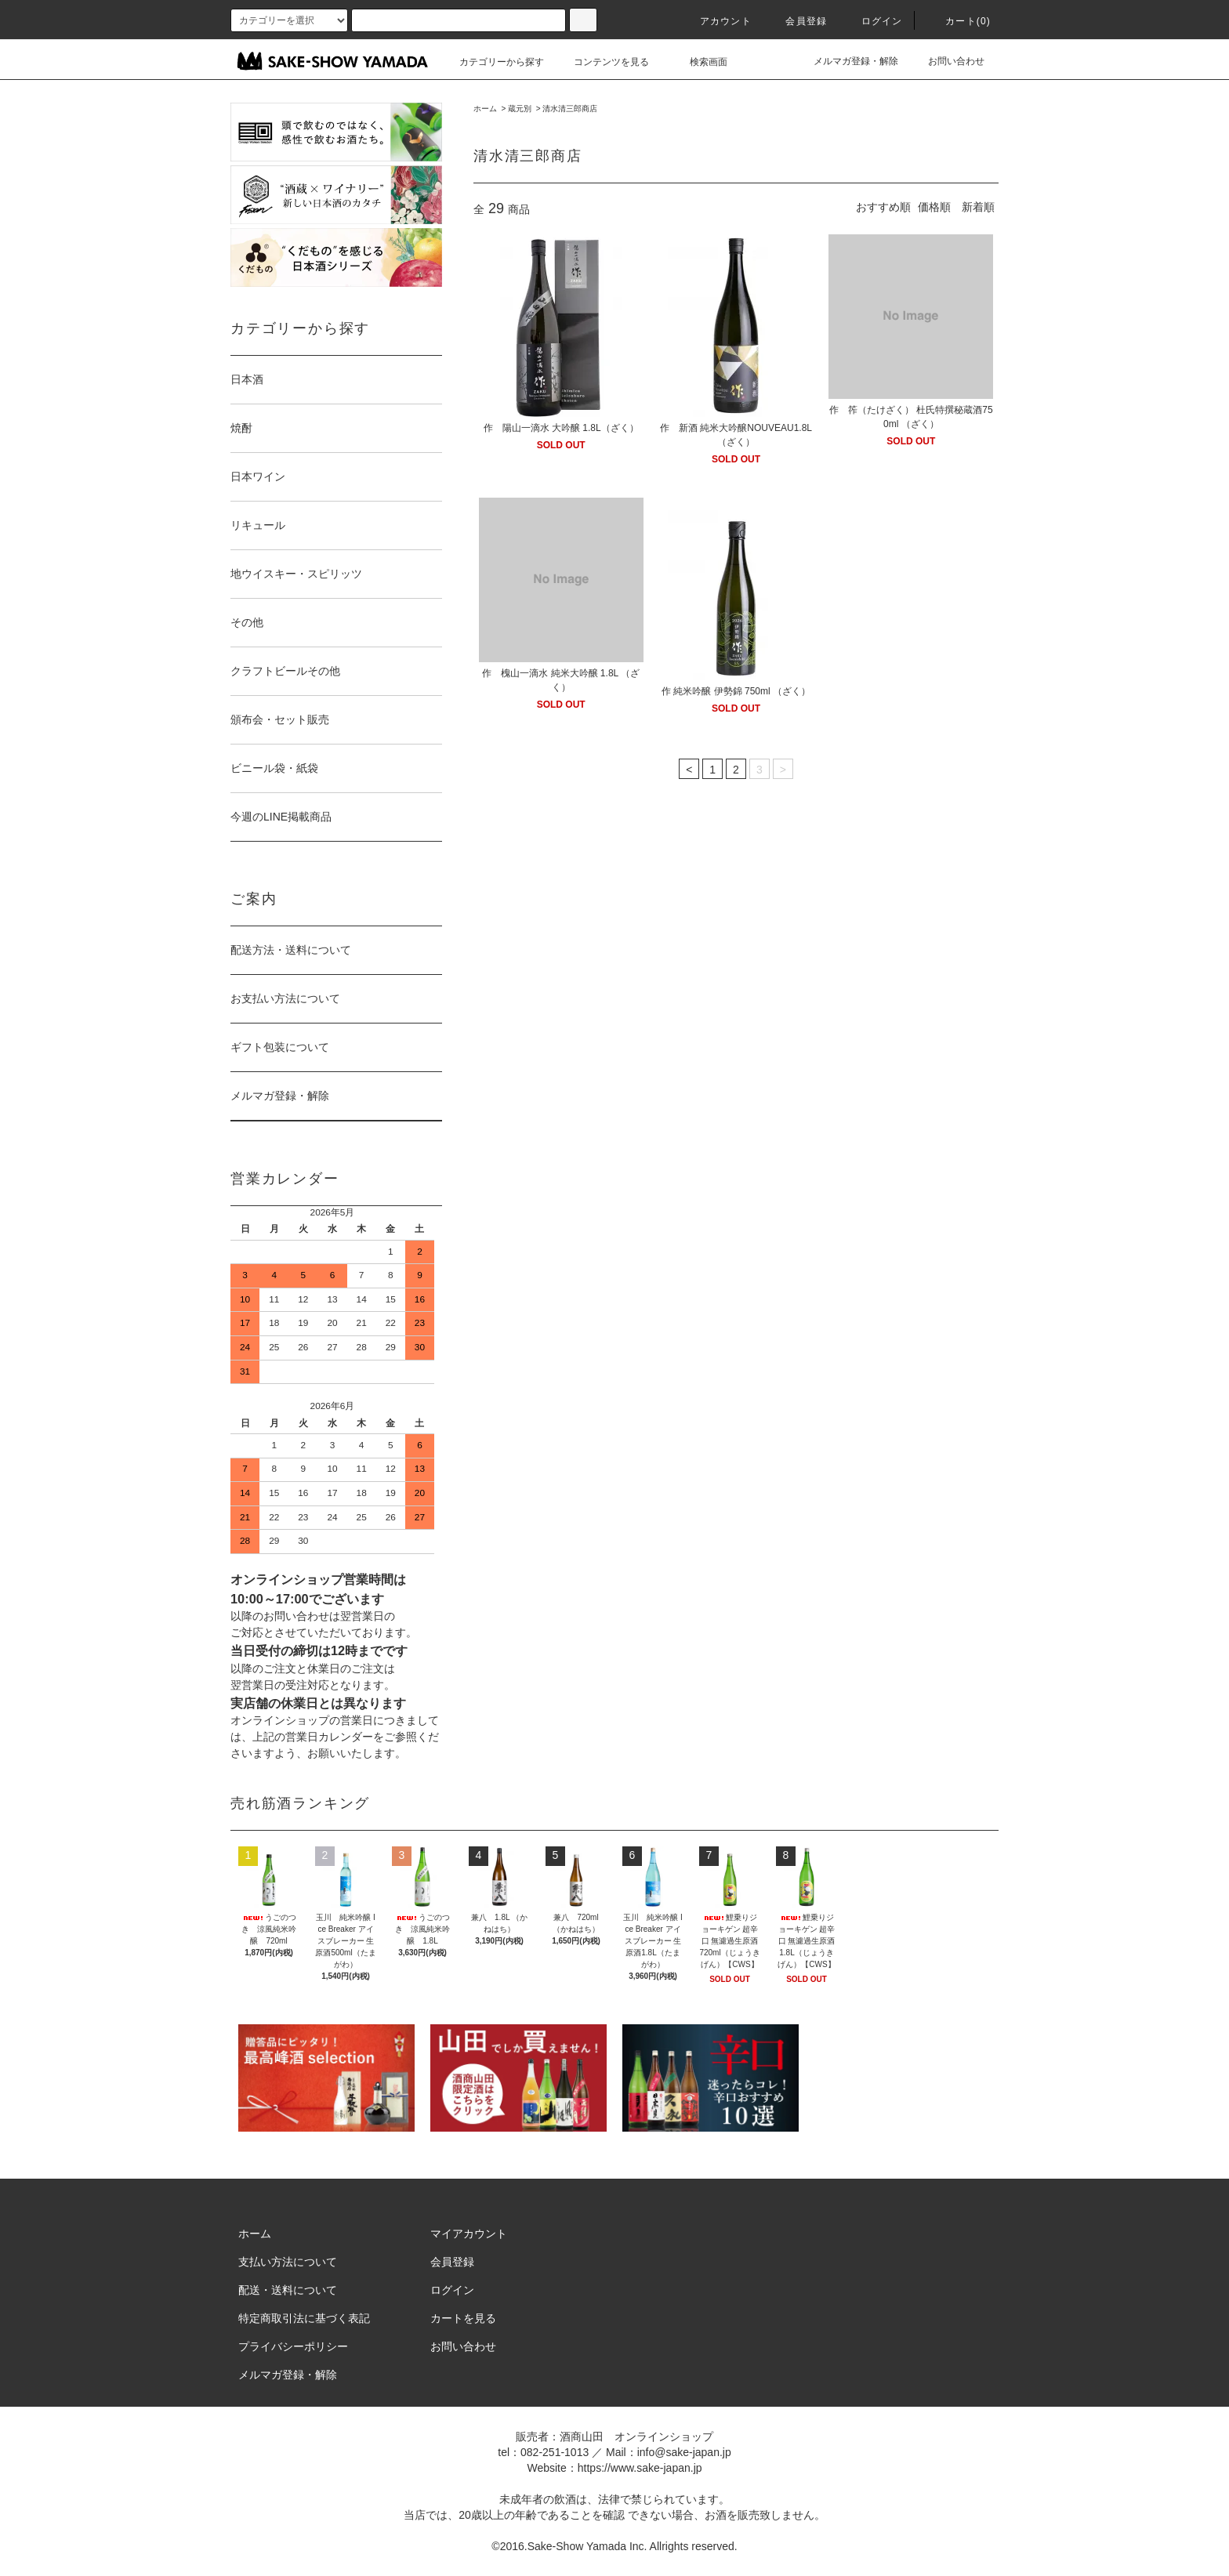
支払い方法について (287, 2261)
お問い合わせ (946, 61)
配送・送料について (287, 2290)
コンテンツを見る (602, 61)
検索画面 (699, 61)
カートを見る (463, 2318)
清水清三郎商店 (569, 108)
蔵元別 (519, 108)
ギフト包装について (279, 1047)
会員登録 (797, 21)
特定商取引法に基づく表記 (304, 2318)
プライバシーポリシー (293, 2346)
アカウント (716, 21)
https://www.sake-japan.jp (640, 2468)
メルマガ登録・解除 (846, 61)
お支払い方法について (285, 998)
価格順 (934, 207)
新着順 (978, 207)
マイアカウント (468, 2233)
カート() (958, 21)
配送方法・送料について (290, 950)
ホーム (485, 108)
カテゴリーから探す (492, 61)
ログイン (873, 21)
